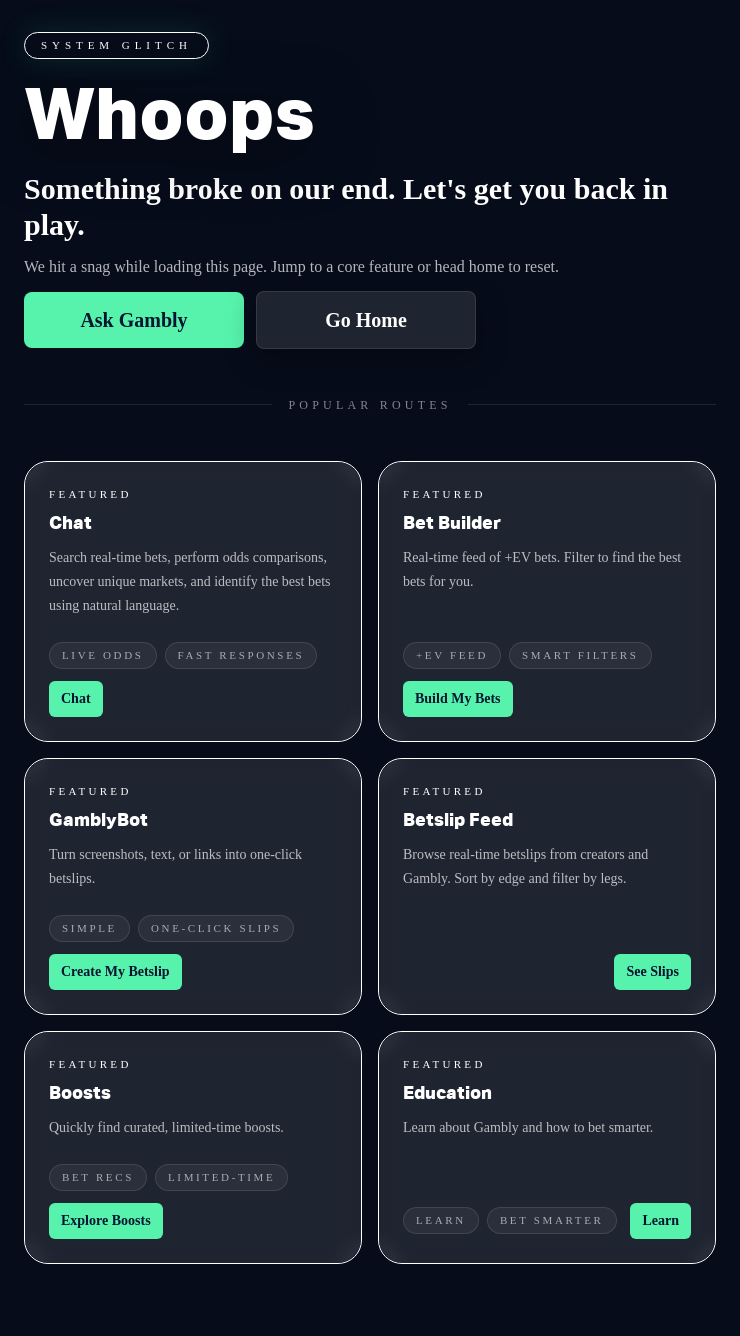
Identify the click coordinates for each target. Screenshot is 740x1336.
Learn (660, 1220)
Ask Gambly (133, 320)
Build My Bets (458, 698)
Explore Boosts (106, 1220)
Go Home (366, 320)
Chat (76, 698)
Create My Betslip (115, 971)
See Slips (652, 971)
